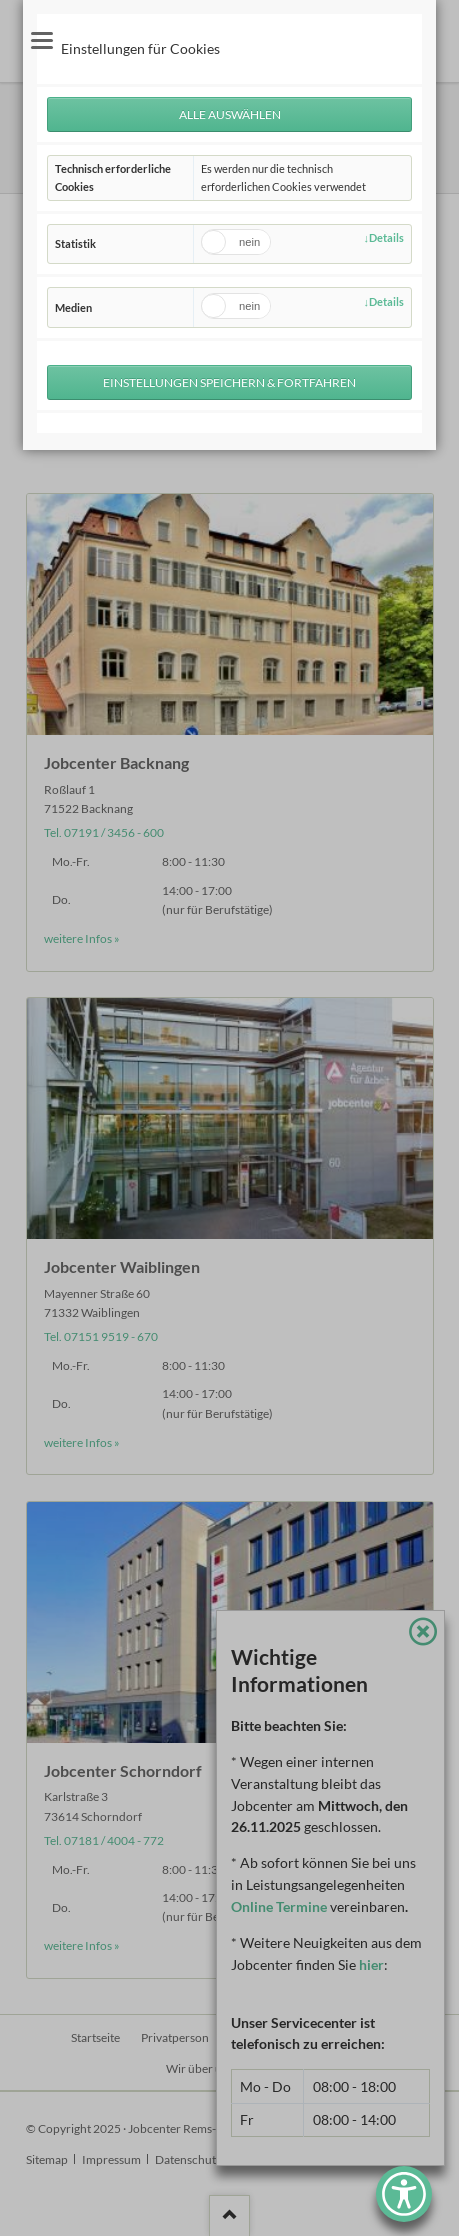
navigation (42, 40)
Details (386, 237)
